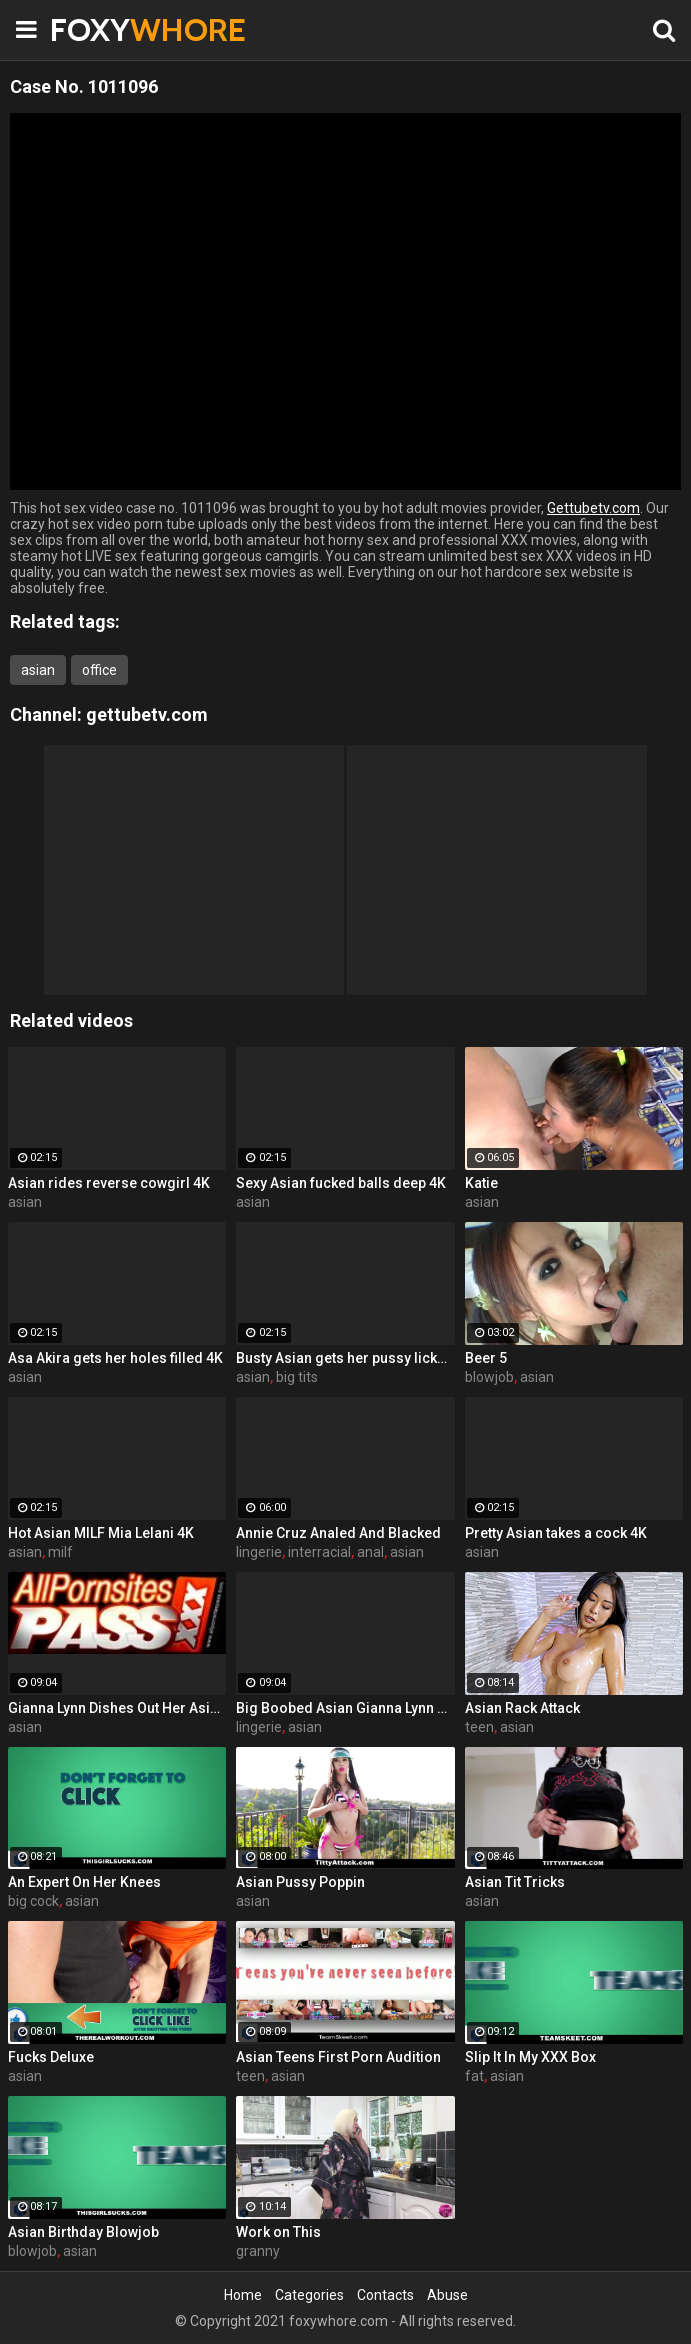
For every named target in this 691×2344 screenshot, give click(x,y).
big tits (297, 1377)
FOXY (100, 29)
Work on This (278, 2232)
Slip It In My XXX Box (530, 2057)
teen (479, 1727)
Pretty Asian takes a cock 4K (556, 1533)
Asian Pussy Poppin (300, 1882)
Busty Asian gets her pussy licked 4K (345, 1358)
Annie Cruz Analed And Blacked (338, 1533)
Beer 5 (486, 1358)
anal (370, 1552)
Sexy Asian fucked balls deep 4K (341, 1183)
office (99, 670)
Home (243, 2295)
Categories (309, 2295)
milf (60, 1552)
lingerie (259, 1552)
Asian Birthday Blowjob (83, 2232)
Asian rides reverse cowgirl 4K (109, 1183)
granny (258, 2251)
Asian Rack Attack (522, 1708)
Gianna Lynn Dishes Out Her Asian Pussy (117, 1708)
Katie (481, 1183)
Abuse (447, 2295)
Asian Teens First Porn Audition (338, 2057)
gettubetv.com (147, 714)
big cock (33, 1901)
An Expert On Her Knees (84, 1882)
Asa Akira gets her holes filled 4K (115, 1358)
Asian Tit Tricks (515, 1882)
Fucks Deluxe (51, 2057)
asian (38, 670)
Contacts (385, 2295)
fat (474, 2076)
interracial (319, 1552)
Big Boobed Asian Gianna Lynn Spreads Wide (345, 1708)
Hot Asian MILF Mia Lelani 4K (101, 1533)
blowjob (489, 1377)
